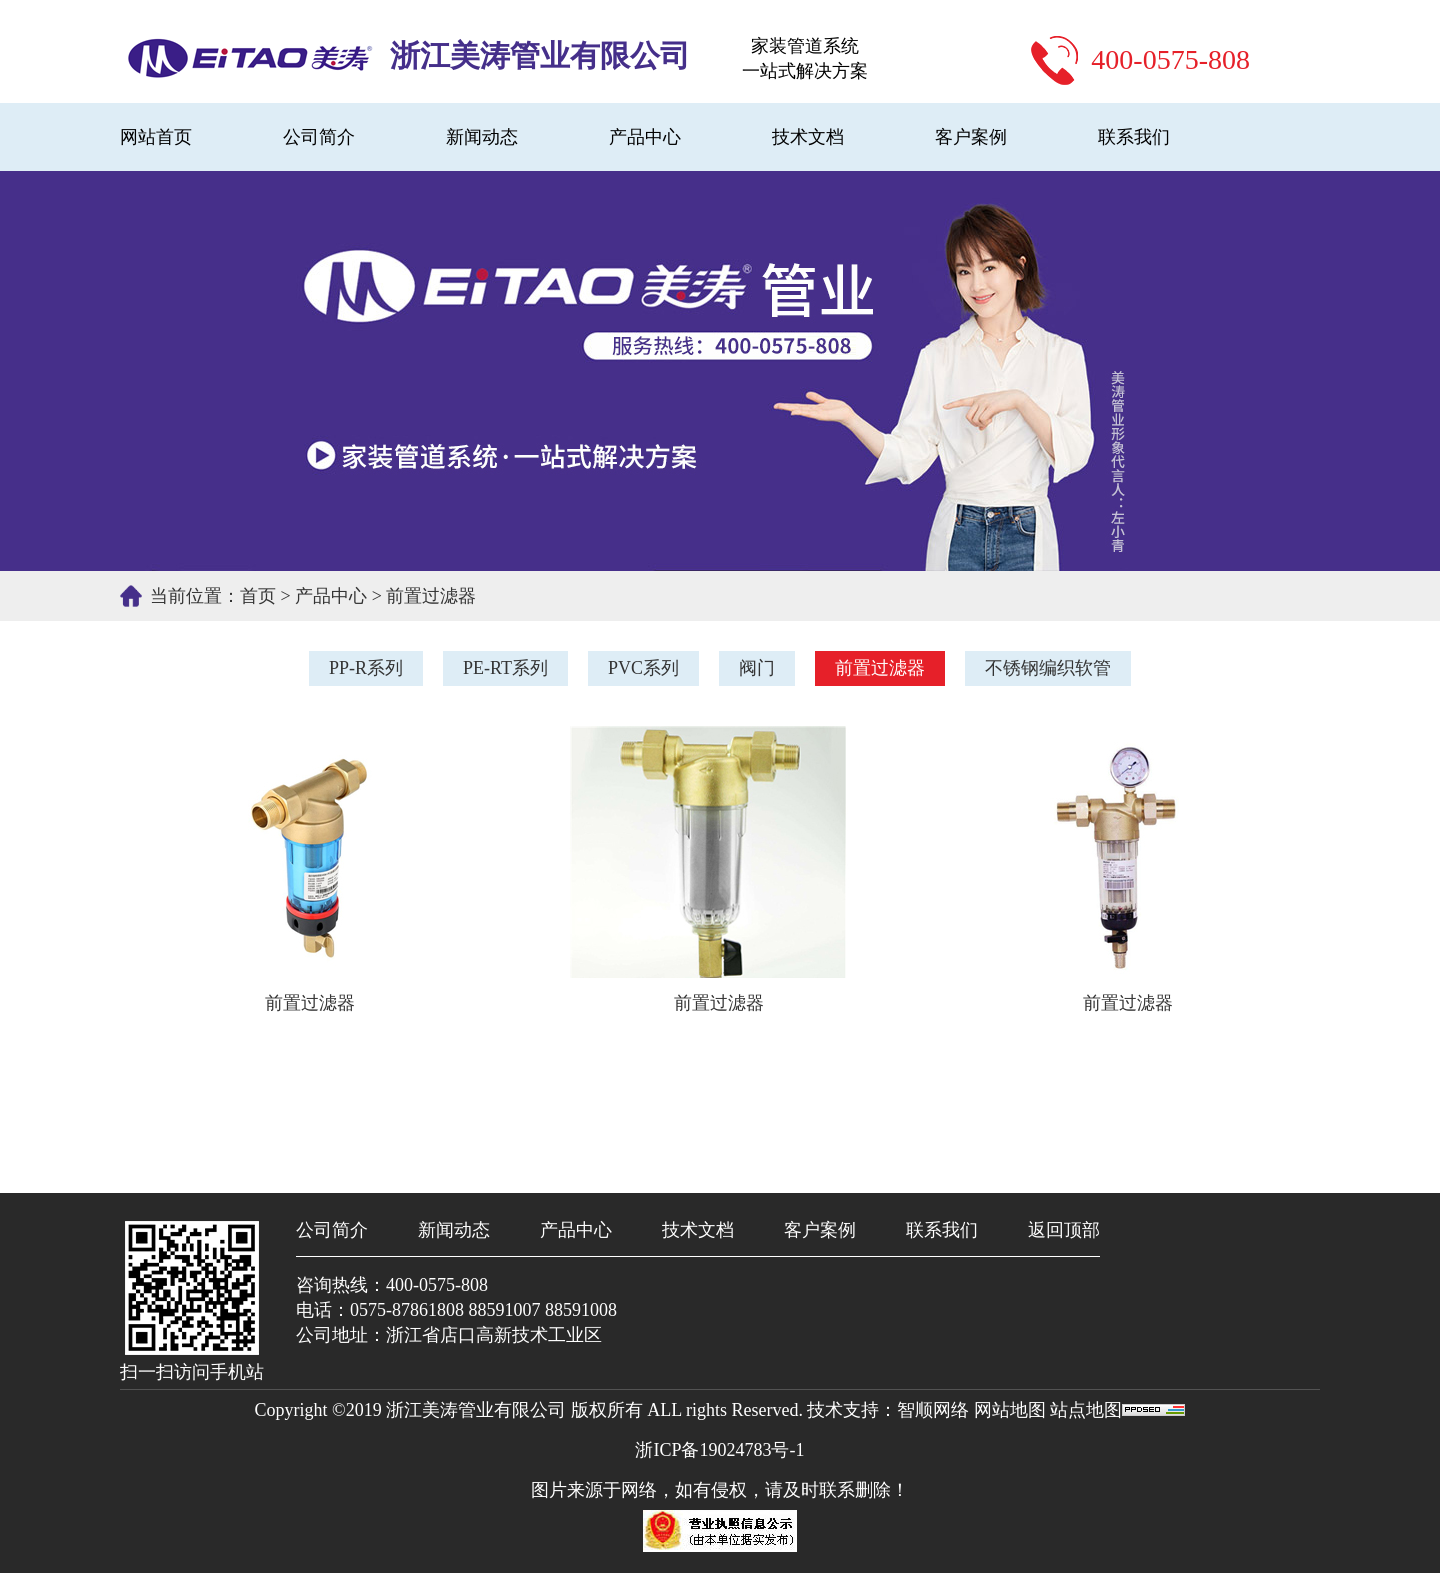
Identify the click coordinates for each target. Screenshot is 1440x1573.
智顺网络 (933, 1410)
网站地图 (1012, 1410)
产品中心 (645, 137)
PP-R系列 (366, 668)
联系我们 (1134, 137)
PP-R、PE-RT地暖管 (250, 51)
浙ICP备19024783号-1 (719, 1450)
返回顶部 (1064, 1230)
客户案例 (971, 137)
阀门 (757, 668)
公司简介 (319, 137)
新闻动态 (482, 137)
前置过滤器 (431, 596)
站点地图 (1086, 1410)
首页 (258, 596)
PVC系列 (643, 668)
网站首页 (156, 137)
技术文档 (808, 137)
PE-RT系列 (505, 668)
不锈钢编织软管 (1048, 668)
